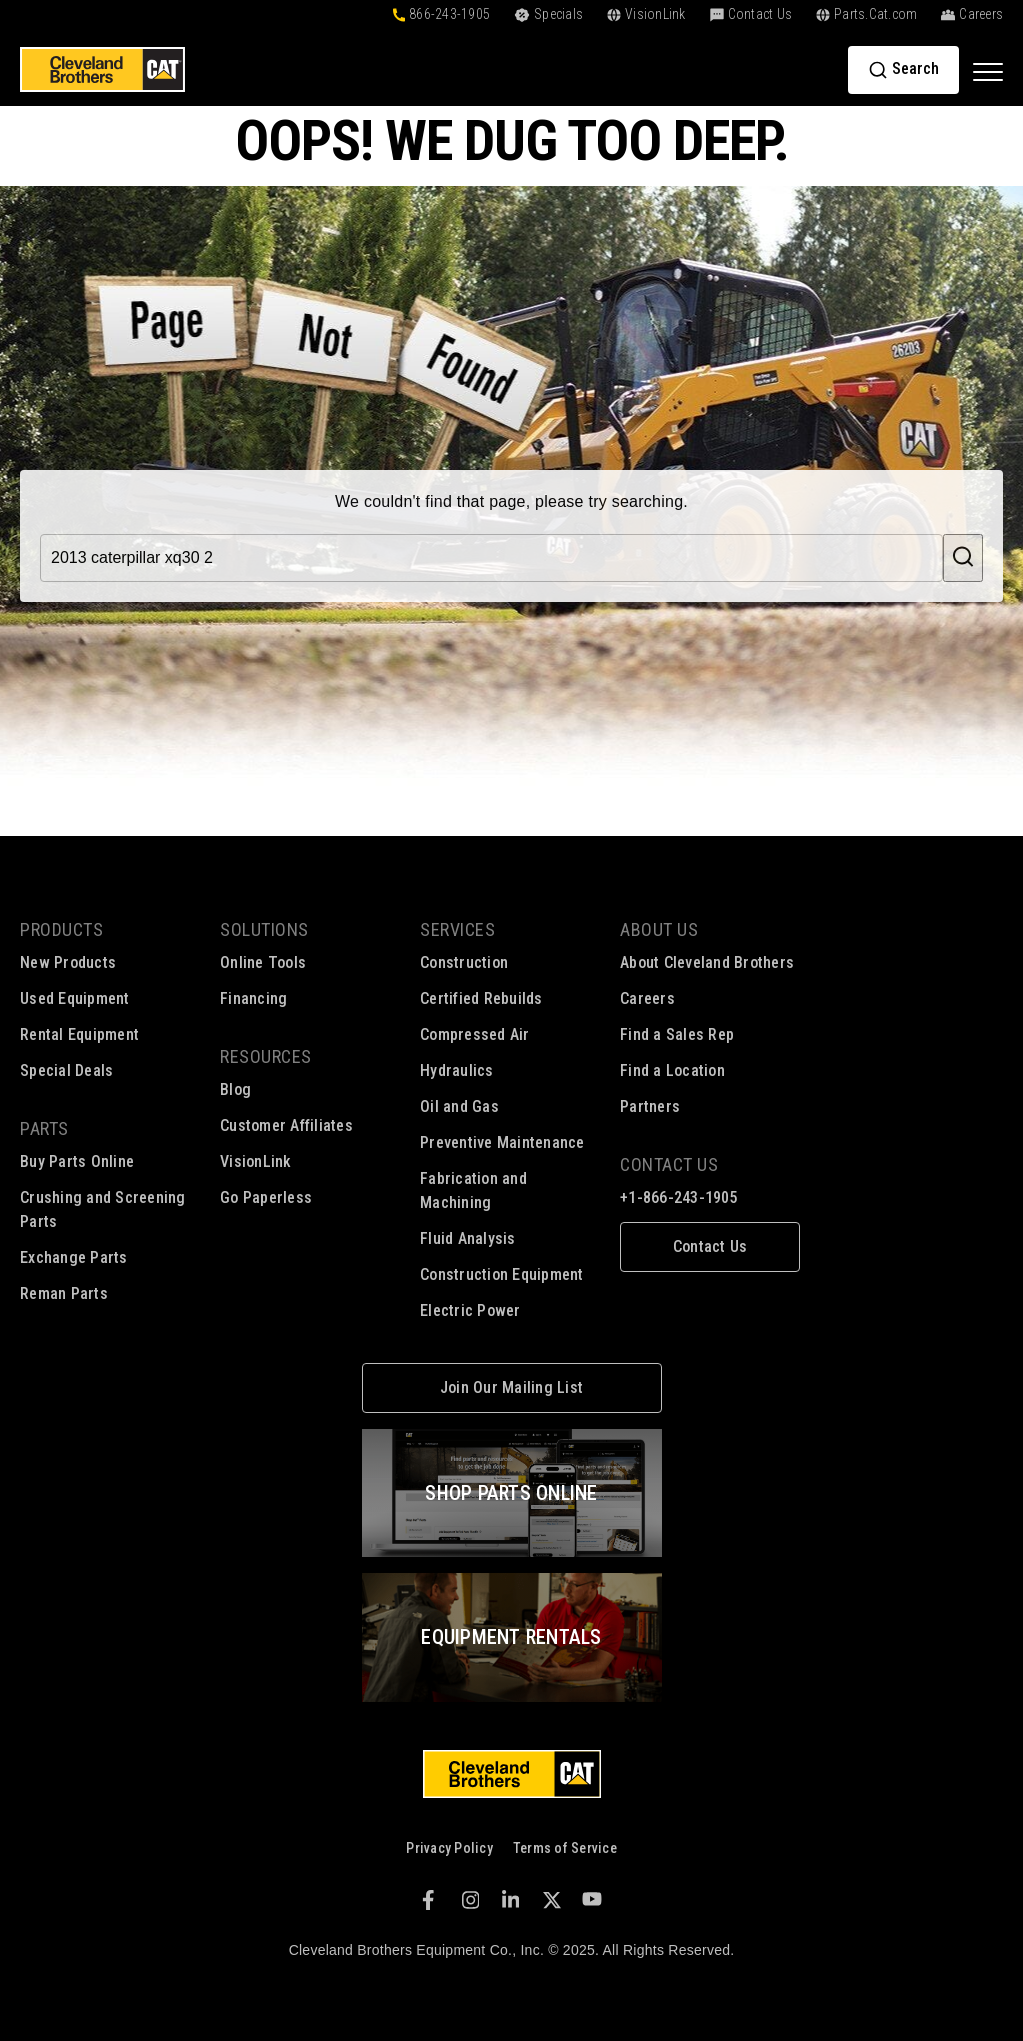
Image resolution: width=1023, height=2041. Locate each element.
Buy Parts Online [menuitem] (77, 1161)
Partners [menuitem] (650, 1106)
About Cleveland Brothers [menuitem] (707, 962)
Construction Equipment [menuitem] (502, 1274)
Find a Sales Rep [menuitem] (677, 1034)
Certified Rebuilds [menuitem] (481, 998)
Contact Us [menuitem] (669, 1164)
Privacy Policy (449, 1848)
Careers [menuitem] (647, 998)
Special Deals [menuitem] (66, 1070)
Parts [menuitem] (44, 1128)
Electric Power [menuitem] (470, 1310)
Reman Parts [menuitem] (64, 1293)
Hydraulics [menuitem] (457, 1070)
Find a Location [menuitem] (672, 1070)
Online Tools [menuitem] (263, 962)
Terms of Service (565, 1848)
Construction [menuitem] (464, 962)
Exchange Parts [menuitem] (74, 1257)
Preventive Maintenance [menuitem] (502, 1142)
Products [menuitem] (61, 929)
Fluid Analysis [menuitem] (468, 1238)
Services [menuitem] (457, 929)
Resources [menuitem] (266, 1056)
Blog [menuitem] (235, 1089)
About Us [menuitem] (659, 929)
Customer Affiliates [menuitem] (286, 1125)
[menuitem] (710, 1247)
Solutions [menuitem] (264, 929)
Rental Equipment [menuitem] (79, 1034)
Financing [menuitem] (253, 998)
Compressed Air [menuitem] (475, 1034)
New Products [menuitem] (68, 962)
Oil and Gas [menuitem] (459, 1106)
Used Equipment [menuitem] (75, 998)
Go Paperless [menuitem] (266, 1197)
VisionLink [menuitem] (256, 1161)
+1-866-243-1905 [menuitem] (679, 1197)
